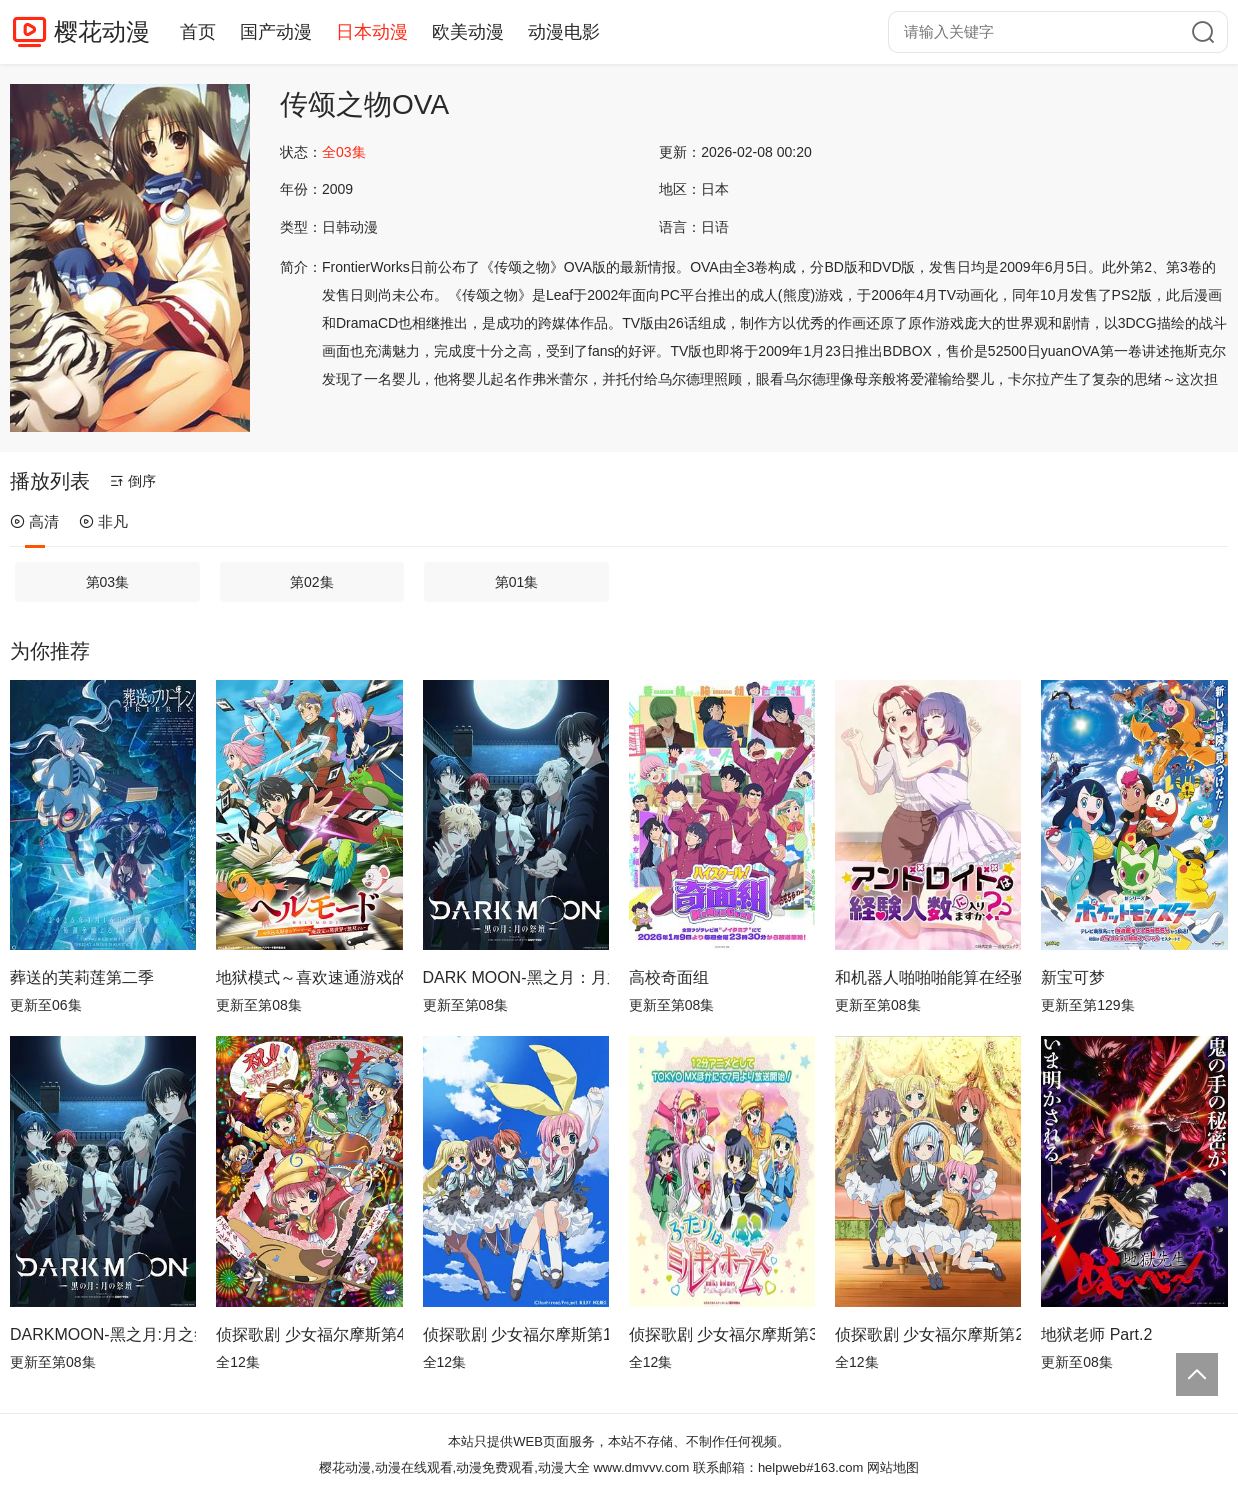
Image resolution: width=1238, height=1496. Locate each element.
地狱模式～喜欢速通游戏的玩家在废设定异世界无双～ (309, 977)
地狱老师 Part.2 (1096, 1334)
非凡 (103, 521)
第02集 (312, 582)
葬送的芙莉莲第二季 (82, 977)
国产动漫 (276, 32)
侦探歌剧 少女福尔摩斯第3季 (722, 1334)
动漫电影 (564, 32)
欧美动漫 (468, 32)
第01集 (517, 582)
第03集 (108, 582)
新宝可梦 (1073, 977)
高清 (34, 521)
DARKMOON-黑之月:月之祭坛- (103, 1334)
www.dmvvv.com (641, 1467)
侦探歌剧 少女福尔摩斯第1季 (516, 1334)
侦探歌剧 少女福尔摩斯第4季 (309, 1334)
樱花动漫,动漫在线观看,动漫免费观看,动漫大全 (454, 1467)
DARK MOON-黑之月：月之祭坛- (516, 977)
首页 (198, 32)
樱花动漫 (102, 31)
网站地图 (893, 1467)
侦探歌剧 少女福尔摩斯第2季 (928, 1334)
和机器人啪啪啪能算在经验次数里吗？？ (928, 977)
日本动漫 (372, 32)
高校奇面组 (669, 977)
